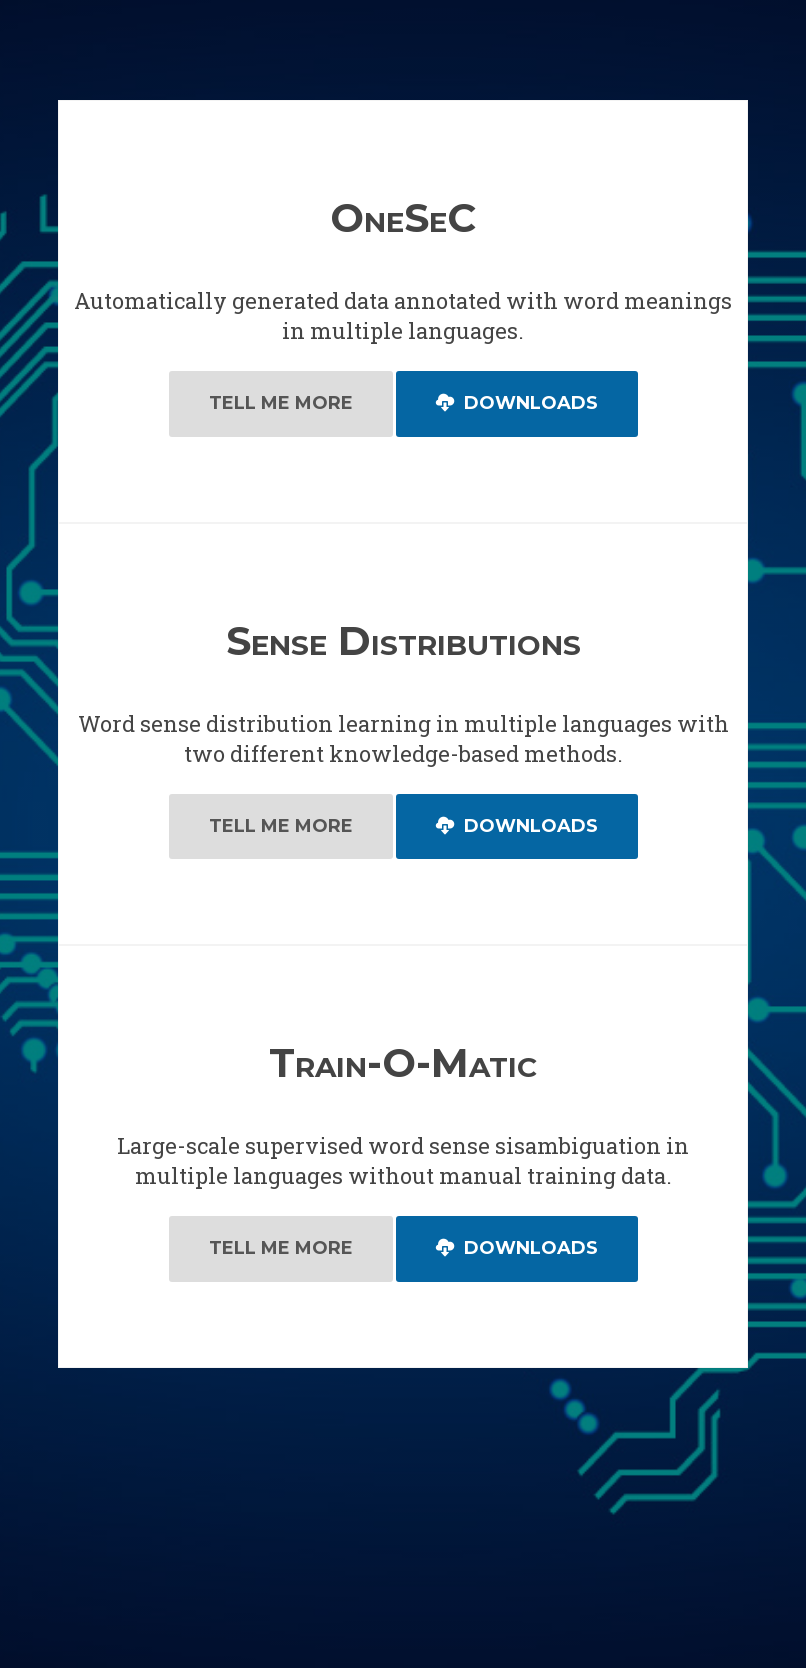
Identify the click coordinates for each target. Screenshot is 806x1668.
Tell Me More (281, 403)
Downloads (517, 403)
